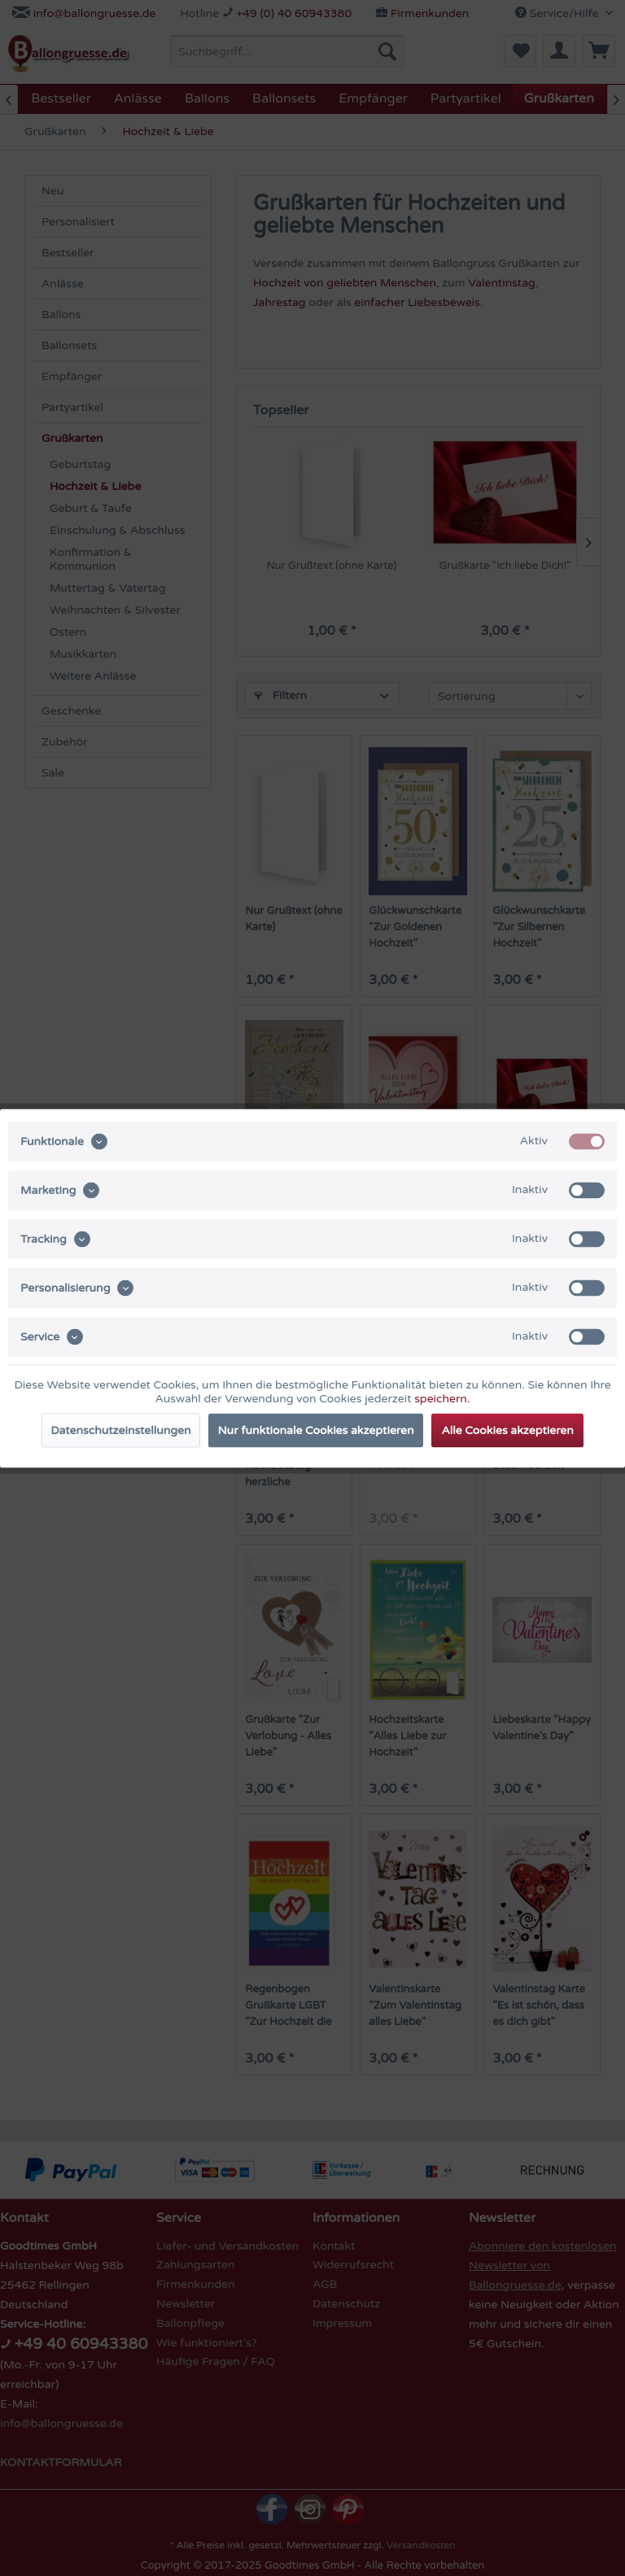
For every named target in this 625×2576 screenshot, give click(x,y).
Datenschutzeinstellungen (120, 1430)
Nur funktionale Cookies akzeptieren (316, 1430)
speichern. (442, 1398)
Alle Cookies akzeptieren (507, 1430)
